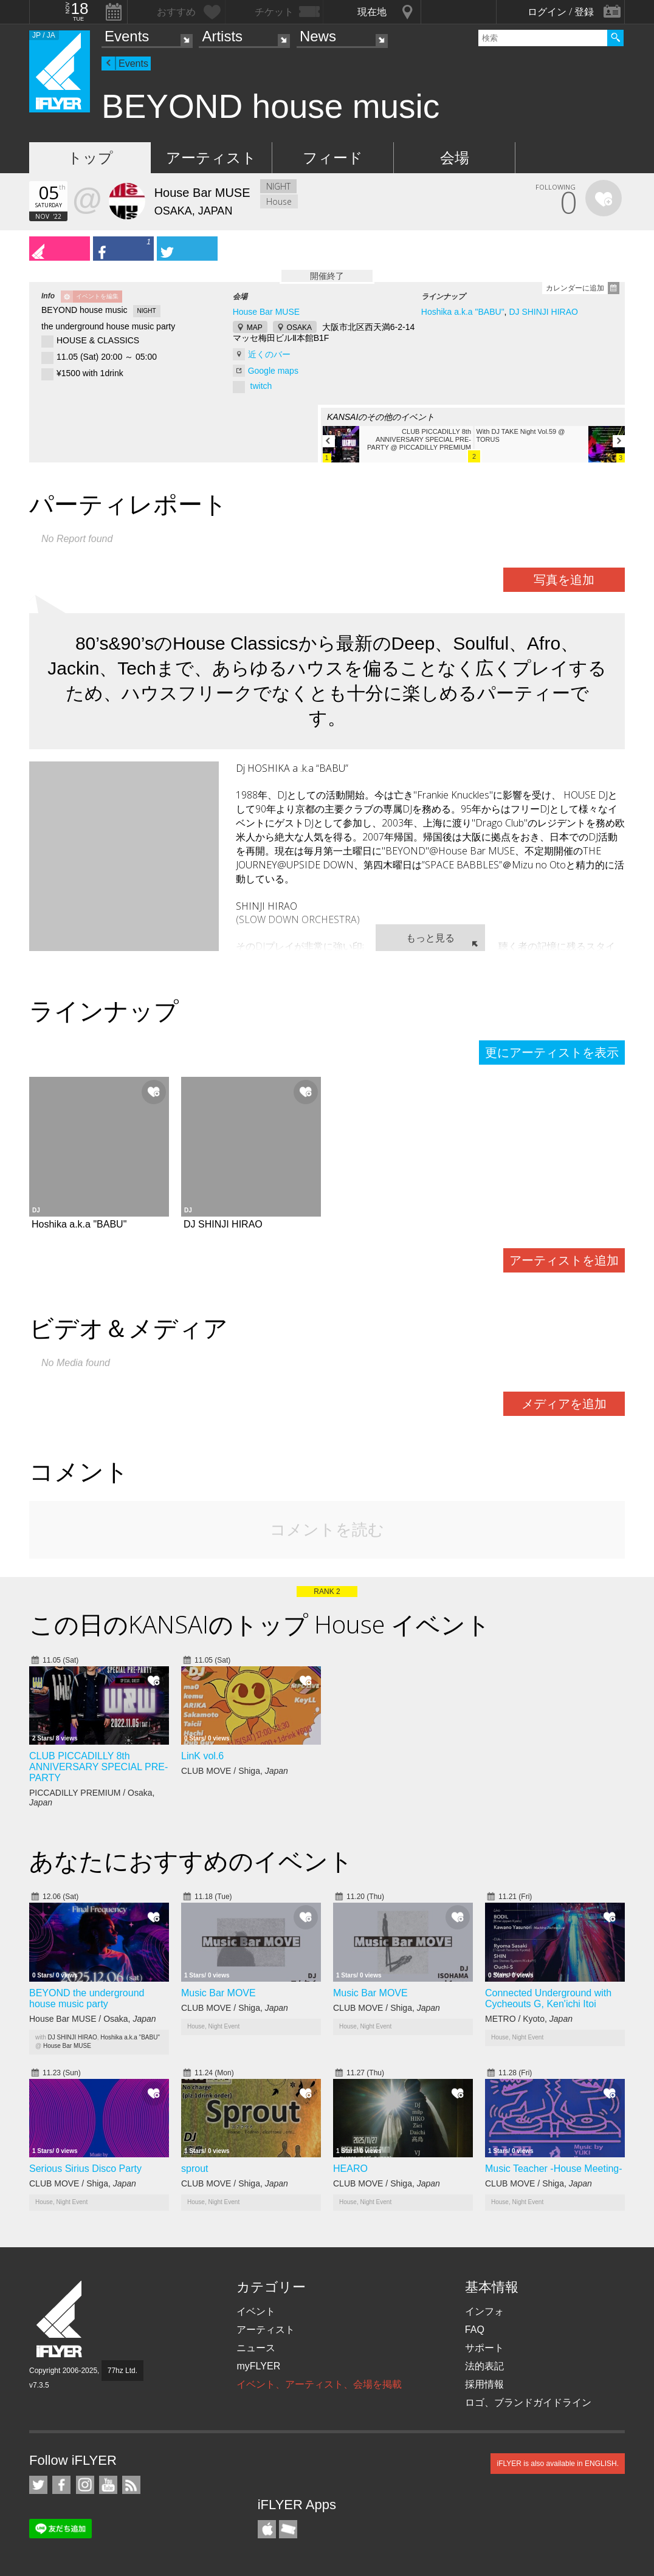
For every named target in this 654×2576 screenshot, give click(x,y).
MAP (255, 327)
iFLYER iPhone (267, 2529)
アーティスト (211, 157)
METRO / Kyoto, (529, 2019)
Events (127, 36)
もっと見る (430, 937)
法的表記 (484, 2366)
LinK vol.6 (202, 1756)
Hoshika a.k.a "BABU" (462, 312)
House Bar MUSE (266, 312)
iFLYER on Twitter (38, 2485)
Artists (222, 36)
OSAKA (299, 327)
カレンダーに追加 (575, 288)
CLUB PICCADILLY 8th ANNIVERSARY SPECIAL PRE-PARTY (98, 1767)
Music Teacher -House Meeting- (553, 2168)
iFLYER (60, 2319)
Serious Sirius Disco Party (85, 2168)
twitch (261, 386)
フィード (333, 157)
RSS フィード (131, 2485)
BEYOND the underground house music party (86, 1998)
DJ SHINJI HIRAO (543, 312)
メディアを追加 (564, 1403)
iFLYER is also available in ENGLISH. (558, 2463)
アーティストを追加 (564, 1260)
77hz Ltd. (122, 2370)
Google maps (273, 371)
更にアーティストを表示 (552, 1052)
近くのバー (269, 354)
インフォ (484, 2311)
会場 (454, 157)
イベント (255, 2311)
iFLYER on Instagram (85, 2485)
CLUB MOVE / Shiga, (234, 1771)
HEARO (350, 2168)
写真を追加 (564, 579)
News (318, 36)
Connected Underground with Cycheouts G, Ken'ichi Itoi (548, 1998)
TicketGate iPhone (288, 2529)
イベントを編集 (97, 296)
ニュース (255, 2348)
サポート (484, 2348)
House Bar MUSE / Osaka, (92, 2019)
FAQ (474, 2329)
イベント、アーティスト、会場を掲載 (319, 2384)
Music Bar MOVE (218, 1993)
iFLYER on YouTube (108, 2485)
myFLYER (258, 2366)
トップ (90, 157)
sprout (194, 2168)
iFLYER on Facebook (61, 2485)
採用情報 (484, 2384)
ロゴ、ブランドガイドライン (528, 2402)
